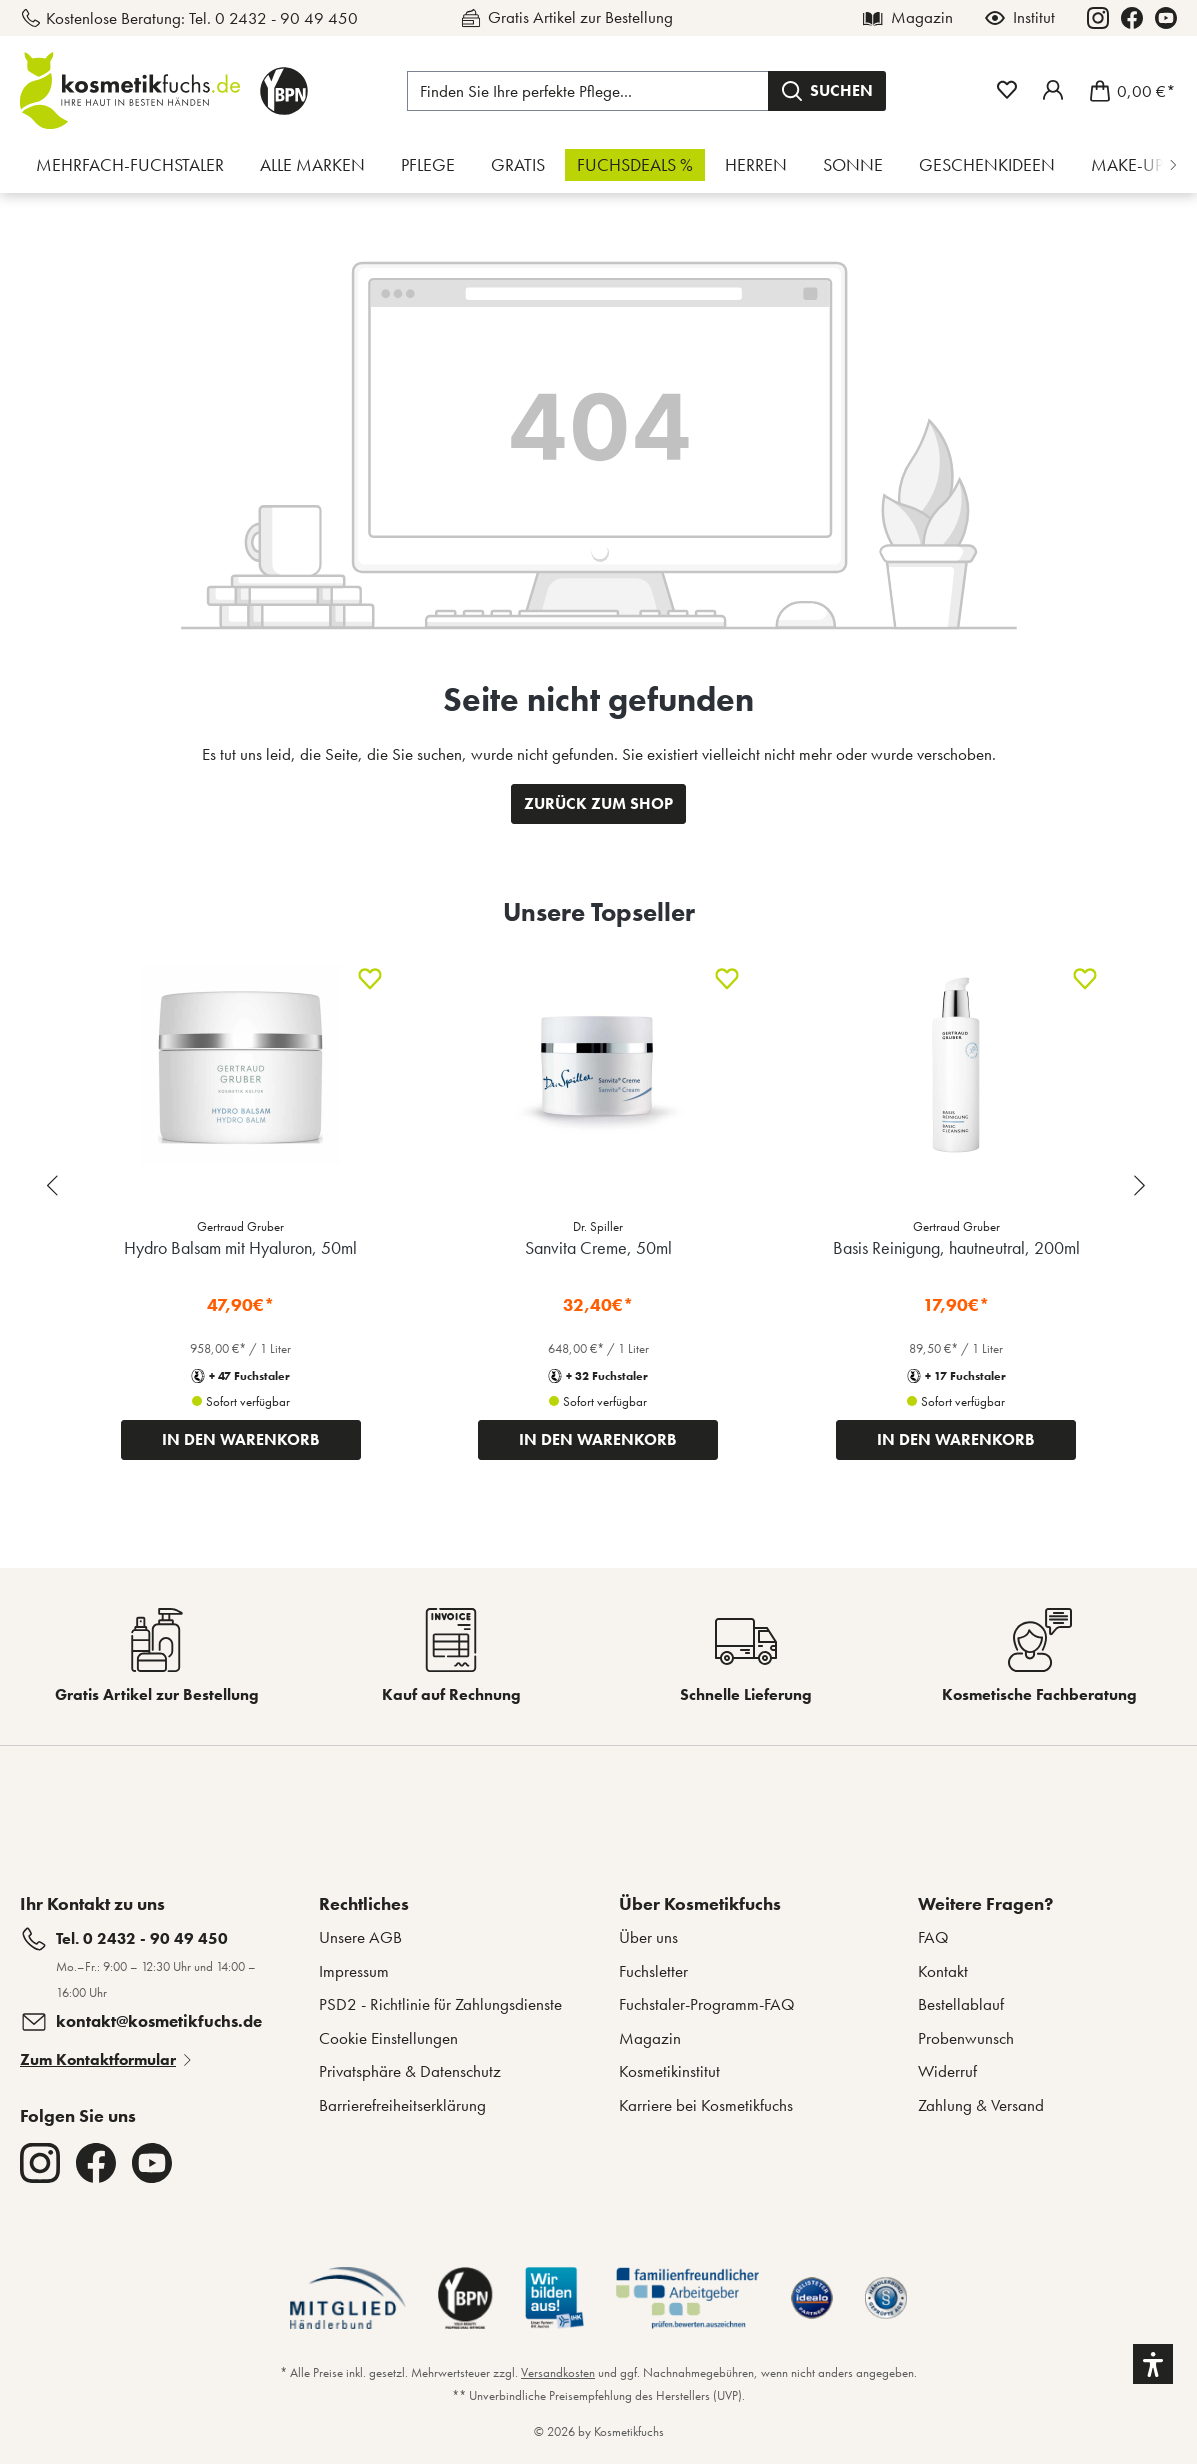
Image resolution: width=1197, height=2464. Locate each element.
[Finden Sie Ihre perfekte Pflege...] (588, 91)
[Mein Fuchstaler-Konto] (1053, 90)
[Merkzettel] (1007, 90)
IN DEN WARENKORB (241, 1439)
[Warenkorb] (1126, 91)
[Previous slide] (55, 1185)
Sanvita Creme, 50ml (598, 1247)
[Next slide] (1142, 1185)
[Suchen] (827, 91)
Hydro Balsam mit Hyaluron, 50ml (240, 1247)
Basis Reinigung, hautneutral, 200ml (956, 1247)
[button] (1153, 2364)
